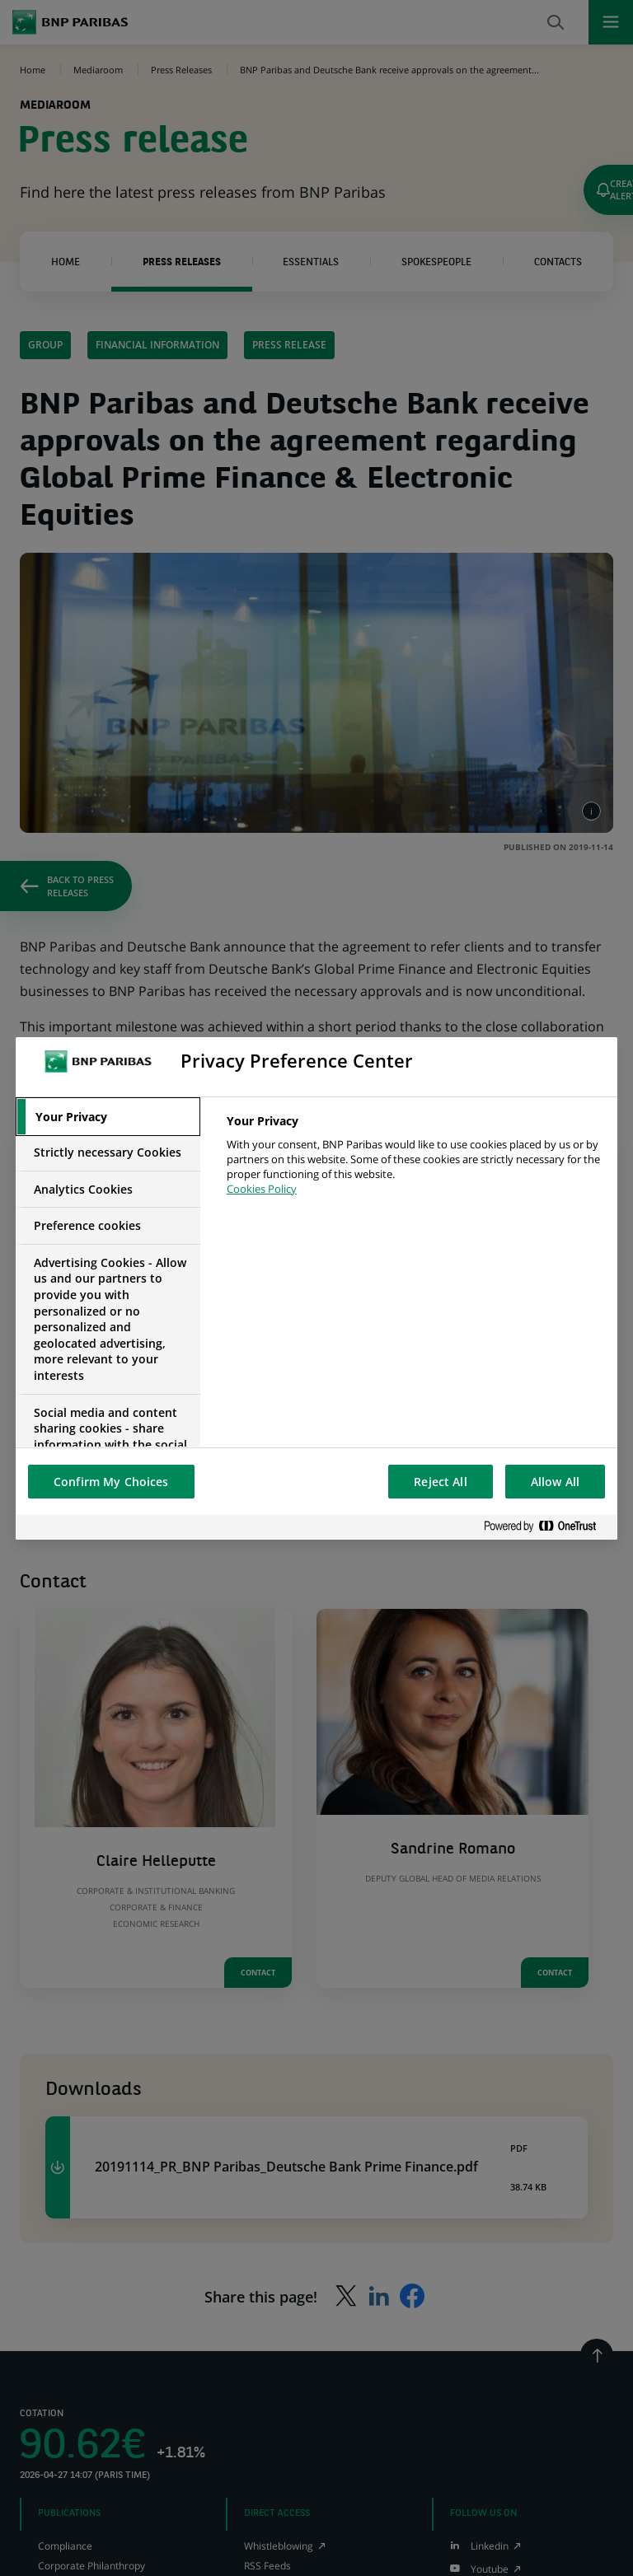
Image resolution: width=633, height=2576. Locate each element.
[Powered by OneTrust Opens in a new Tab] (546, 1527)
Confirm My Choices (111, 1481)
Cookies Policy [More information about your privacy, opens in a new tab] (262, 1188)
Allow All (555, 1481)
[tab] (108, 1117)
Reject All (440, 1481)
